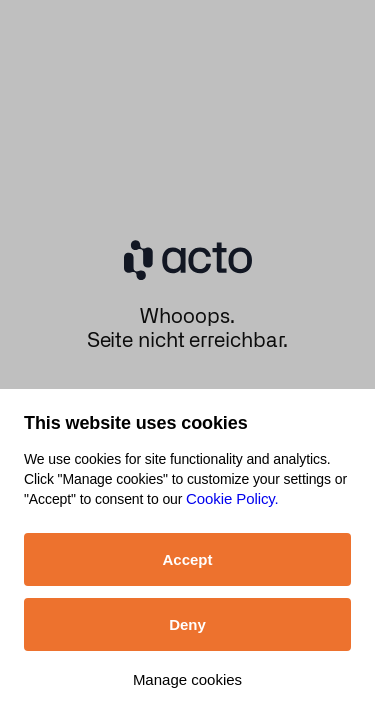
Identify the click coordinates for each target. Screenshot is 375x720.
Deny (187, 624)
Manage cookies (187, 679)
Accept (187, 559)
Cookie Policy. (232, 498)
